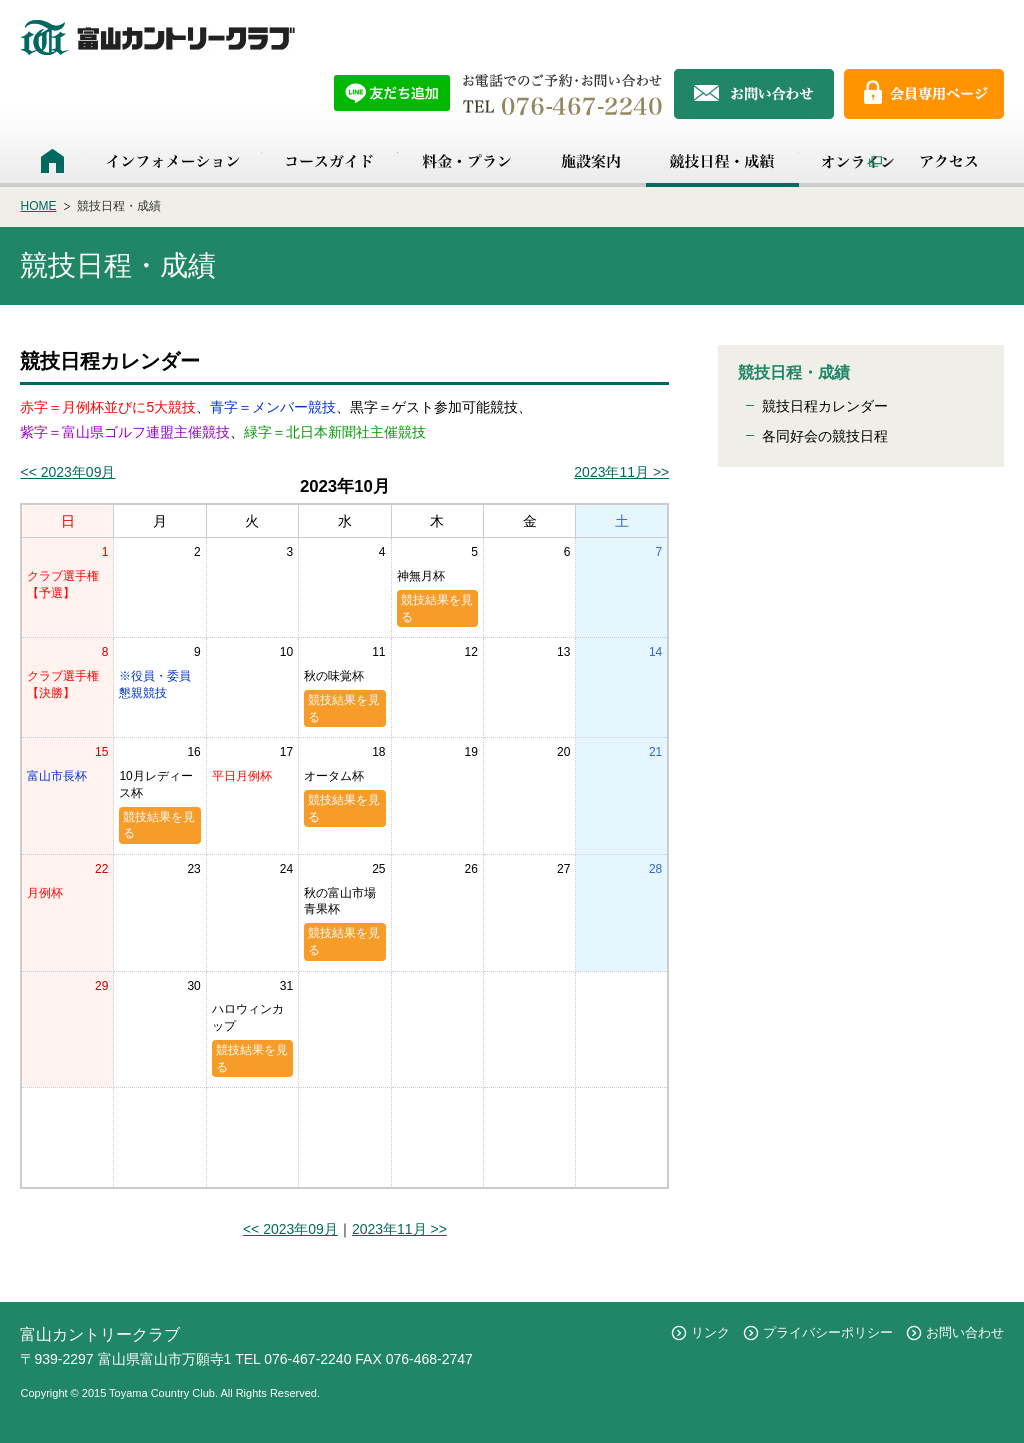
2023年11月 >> (621, 472)
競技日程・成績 (722, 161)
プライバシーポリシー (828, 1332)
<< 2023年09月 (67, 472)
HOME (51, 161)
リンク (710, 1332)
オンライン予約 (847, 161)
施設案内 (590, 161)
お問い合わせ (965, 1332)
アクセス (948, 161)
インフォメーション (173, 161)
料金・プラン (467, 161)
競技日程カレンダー (825, 406)
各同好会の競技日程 (825, 436)
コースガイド (330, 161)
